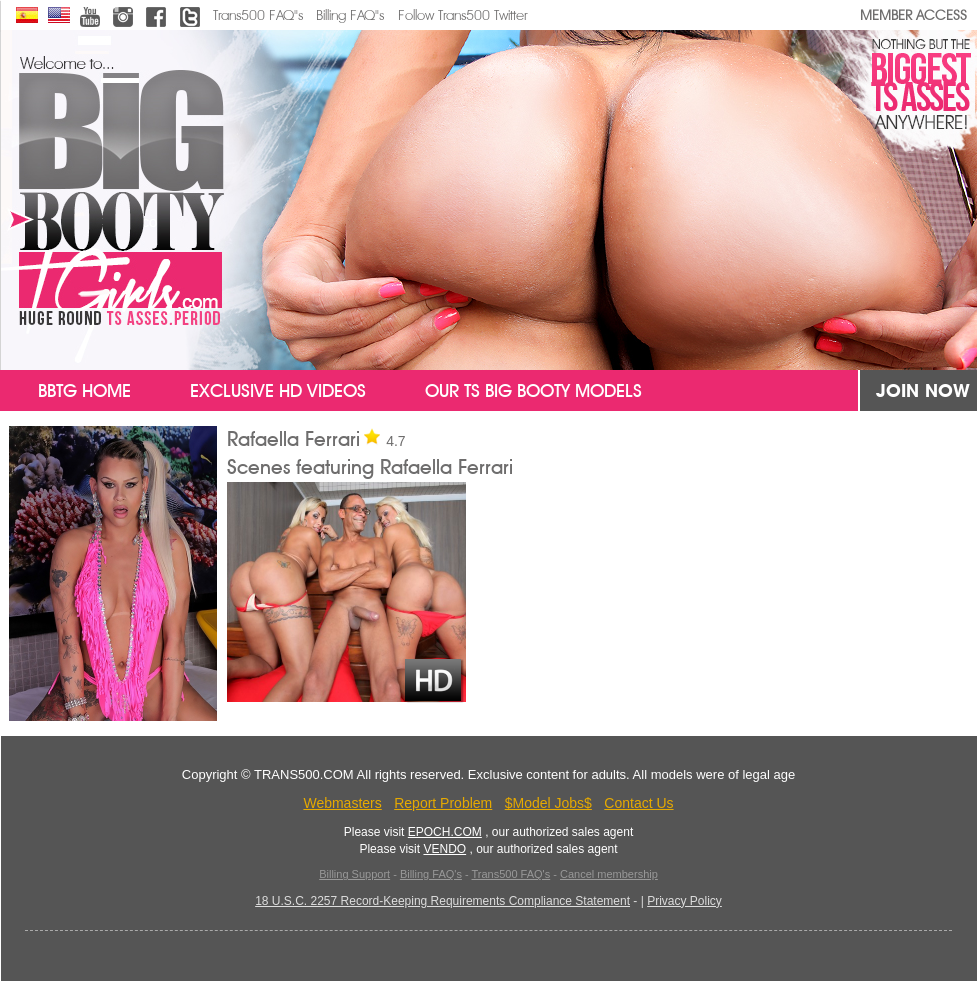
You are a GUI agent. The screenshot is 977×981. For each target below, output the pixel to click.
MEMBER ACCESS (913, 15)
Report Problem (443, 803)
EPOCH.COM (445, 832)
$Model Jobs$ (548, 803)
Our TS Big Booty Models (533, 390)
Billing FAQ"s (350, 15)
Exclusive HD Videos (278, 390)
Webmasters (342, 803)
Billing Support (354, 874)
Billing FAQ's (431, 874)
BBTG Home (69, 390)
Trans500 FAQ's (510, 874)
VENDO (444, 849)
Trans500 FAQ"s (258, 15)
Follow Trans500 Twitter (462, 15)
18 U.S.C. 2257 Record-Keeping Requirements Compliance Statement (442, 901)
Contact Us (638, 803)
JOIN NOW (923, 390)
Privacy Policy (684, 901)
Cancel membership (609, 874)
